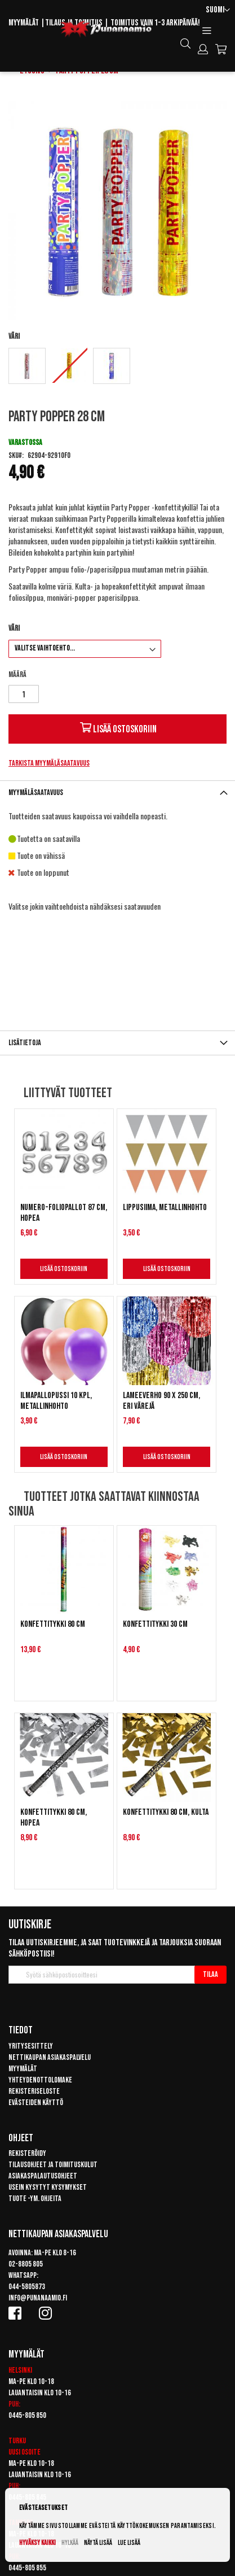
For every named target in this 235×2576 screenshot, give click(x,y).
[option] (27, 366)
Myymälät (23, 23)
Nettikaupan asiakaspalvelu (49, 2057)
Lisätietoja (24, 1042)
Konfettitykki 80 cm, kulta (166, 1812)
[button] (218, 10)
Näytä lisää (98, 2543)
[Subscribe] (210, 1975)
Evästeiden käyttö (35, 2102)
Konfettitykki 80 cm (52, 1624)
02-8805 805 (25, 2264)
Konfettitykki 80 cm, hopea (53, 1817)
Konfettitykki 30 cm (155, 1624)
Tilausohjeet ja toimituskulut (52, 2164)
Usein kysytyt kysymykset (47, 2187)
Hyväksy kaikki (37, 2543)
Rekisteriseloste (34, 2091)
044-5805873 (26, 2286)
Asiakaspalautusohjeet (42, 2176)
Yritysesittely (30, 2046)
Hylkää (69, 2543)
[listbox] (117, 367)
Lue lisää (129, 2543)
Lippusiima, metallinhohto (165, 1207)
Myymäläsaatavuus (35, 792)
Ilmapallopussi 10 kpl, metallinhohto (56, 1401)
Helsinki (20, 2370)
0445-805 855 (27, 2568)
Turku (17, 2441)
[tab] (117, 792)
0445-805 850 (27, 2415)
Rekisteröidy (27, 2153)
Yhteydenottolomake (40, 2080)
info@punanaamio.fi (37, 2298)
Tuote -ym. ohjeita (34, 2198)
